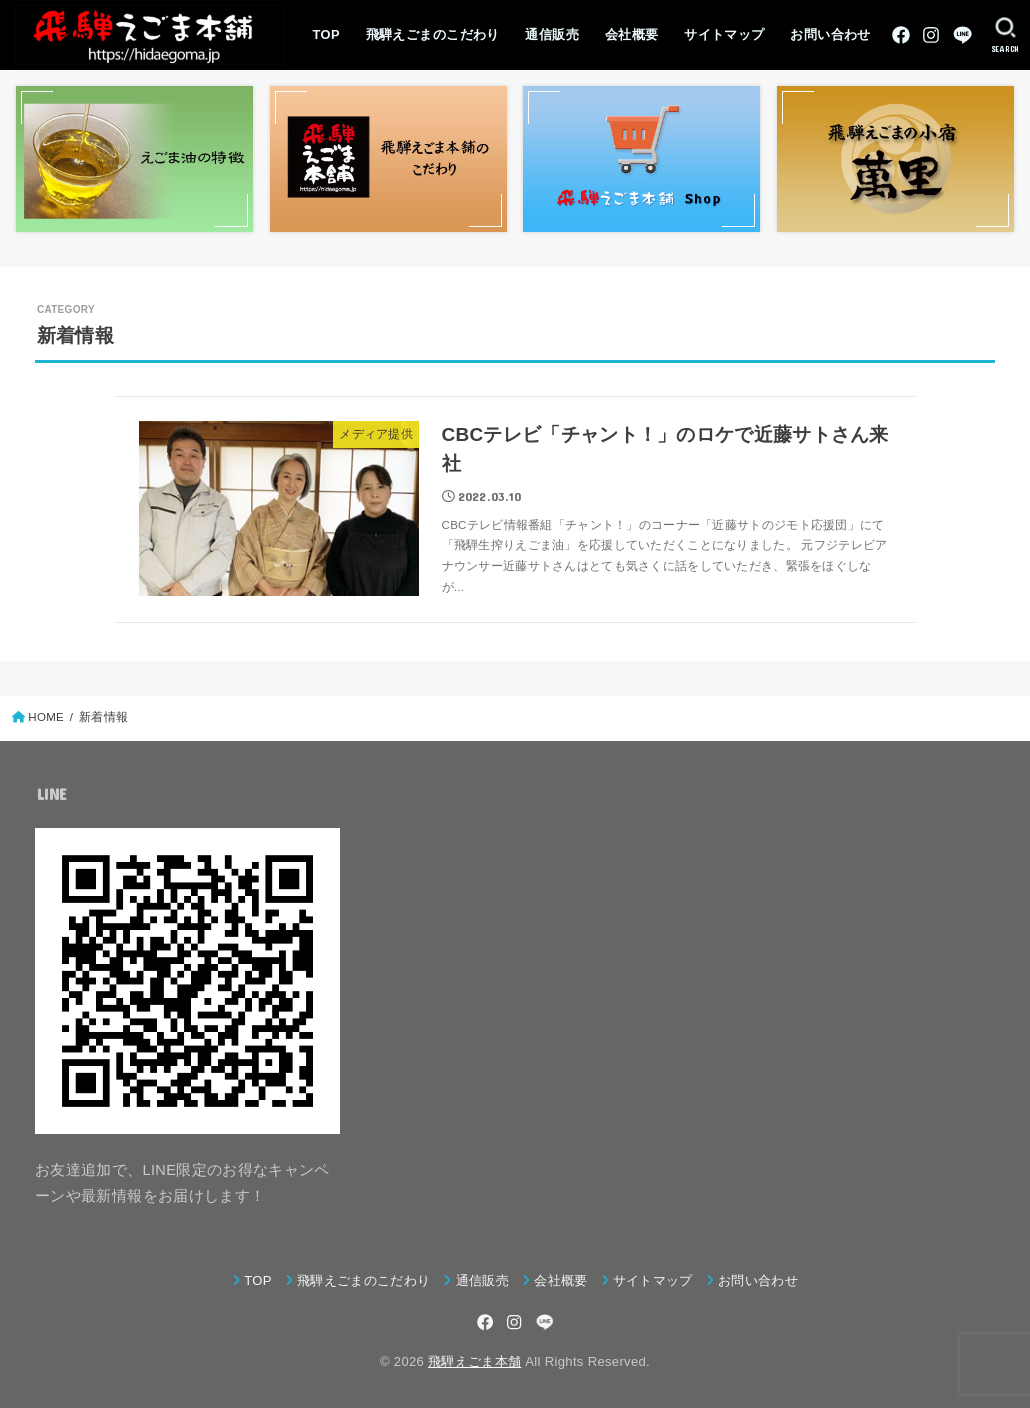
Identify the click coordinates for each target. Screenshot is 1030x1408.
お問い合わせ (830, 34)
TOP (326, 34)
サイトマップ (724, 34)
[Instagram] (931, 35)
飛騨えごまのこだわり (433, 34)
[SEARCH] (1005, 35)
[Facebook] (901, 35)
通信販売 (552, 34)
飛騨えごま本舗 (474, 1361)
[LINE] (962, 35)
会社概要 (632, 34)
